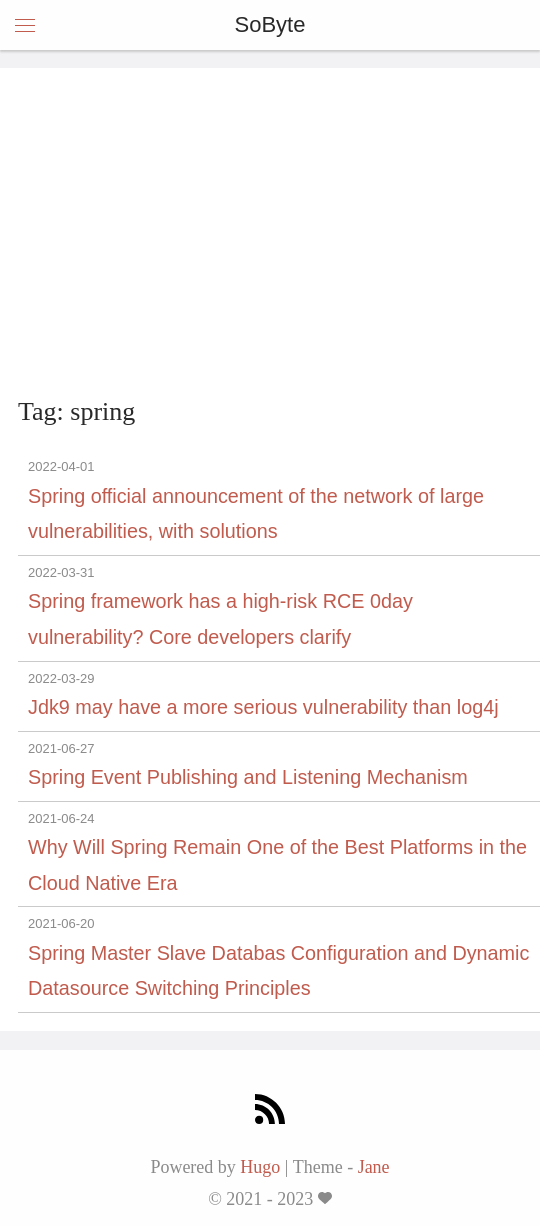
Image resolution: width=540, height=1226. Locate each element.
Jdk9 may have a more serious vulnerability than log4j (263, 707)
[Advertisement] (270, 236)
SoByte (270, 24)
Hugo (260, 1167)
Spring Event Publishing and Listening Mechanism (248, 777)
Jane (374, 1167)
